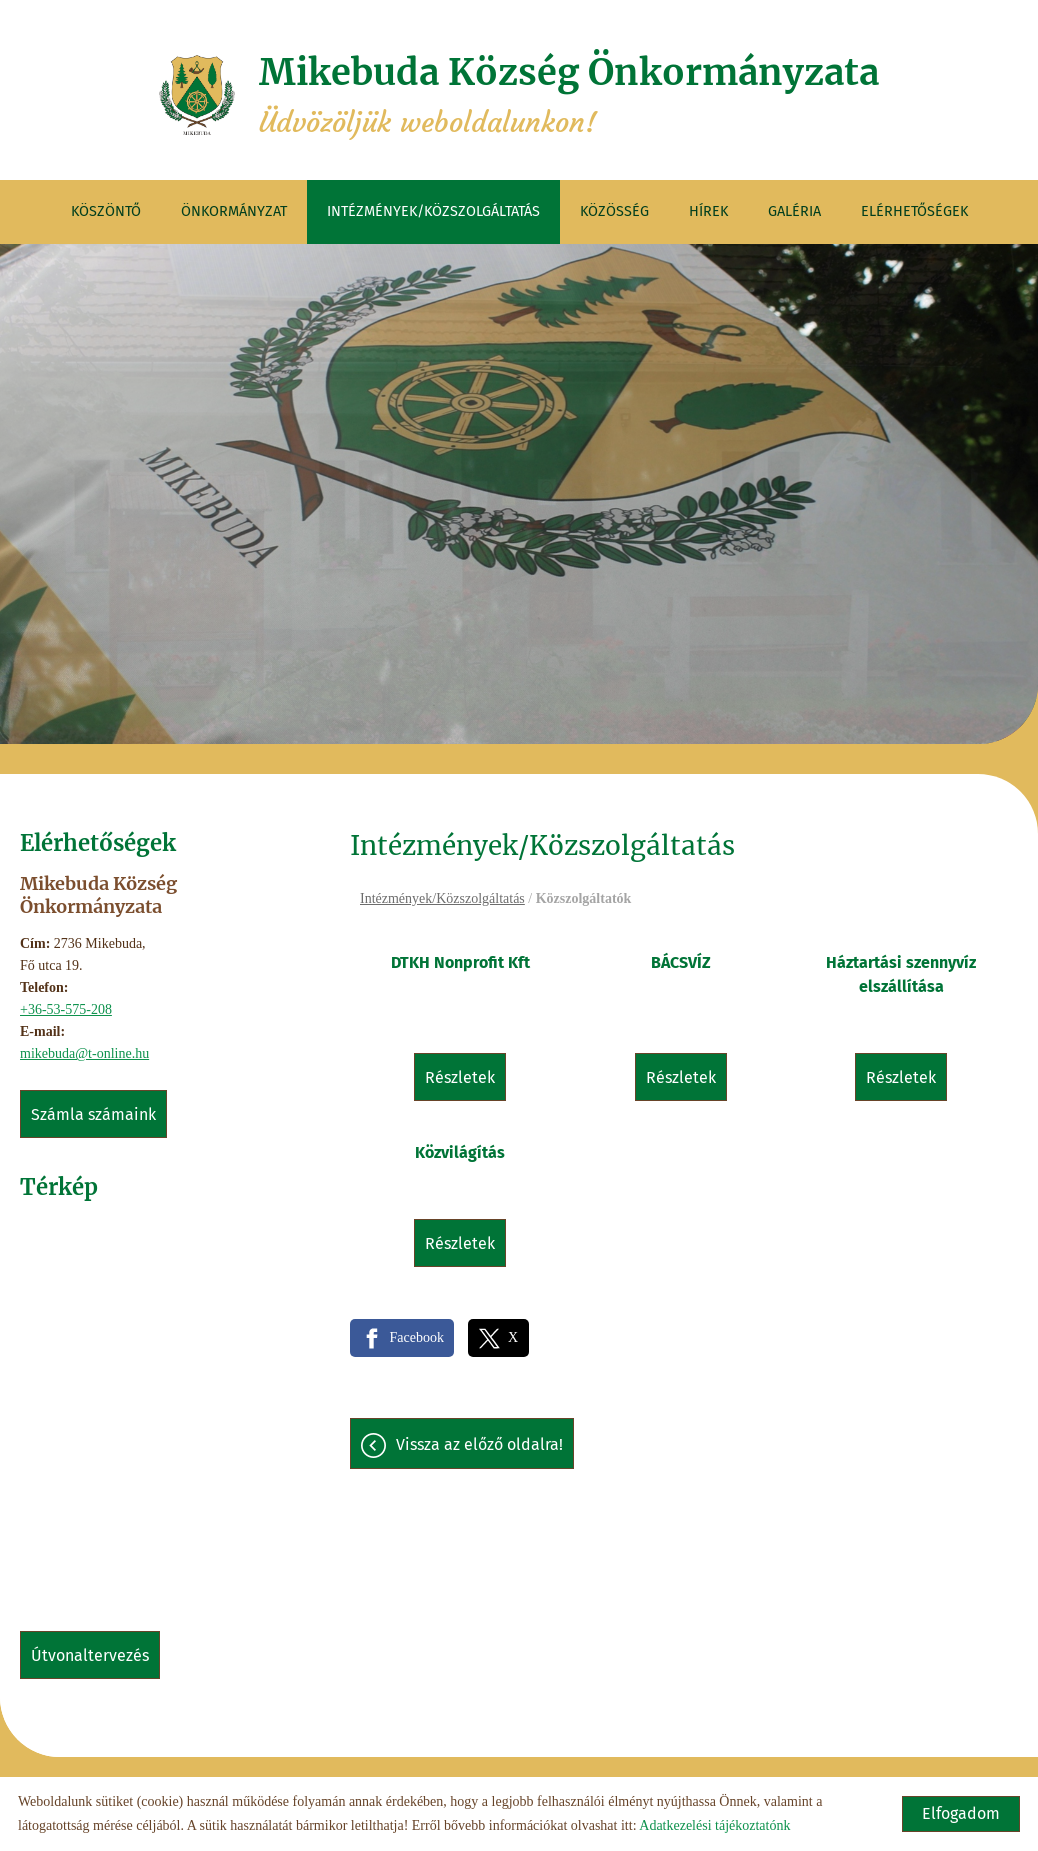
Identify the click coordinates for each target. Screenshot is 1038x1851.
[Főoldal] (197, 95)
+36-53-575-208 (66, 1009)
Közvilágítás (460, 1152)
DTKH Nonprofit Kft (460, 962)
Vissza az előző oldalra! (479, 1444)
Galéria (794, 211)
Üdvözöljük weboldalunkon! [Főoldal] (569, 95)
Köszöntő (106, 211)
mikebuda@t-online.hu (84, 1053)
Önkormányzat (234, 211)
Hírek (708, 211)
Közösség (614, 211)
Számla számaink (93, 1114)
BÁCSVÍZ (681, 962)
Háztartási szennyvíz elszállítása (901, 974)
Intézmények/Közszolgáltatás (433, 211)
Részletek (460, 1077)
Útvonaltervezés (90, 1655)
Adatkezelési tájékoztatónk (714, 1825)
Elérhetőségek (914, 211)
